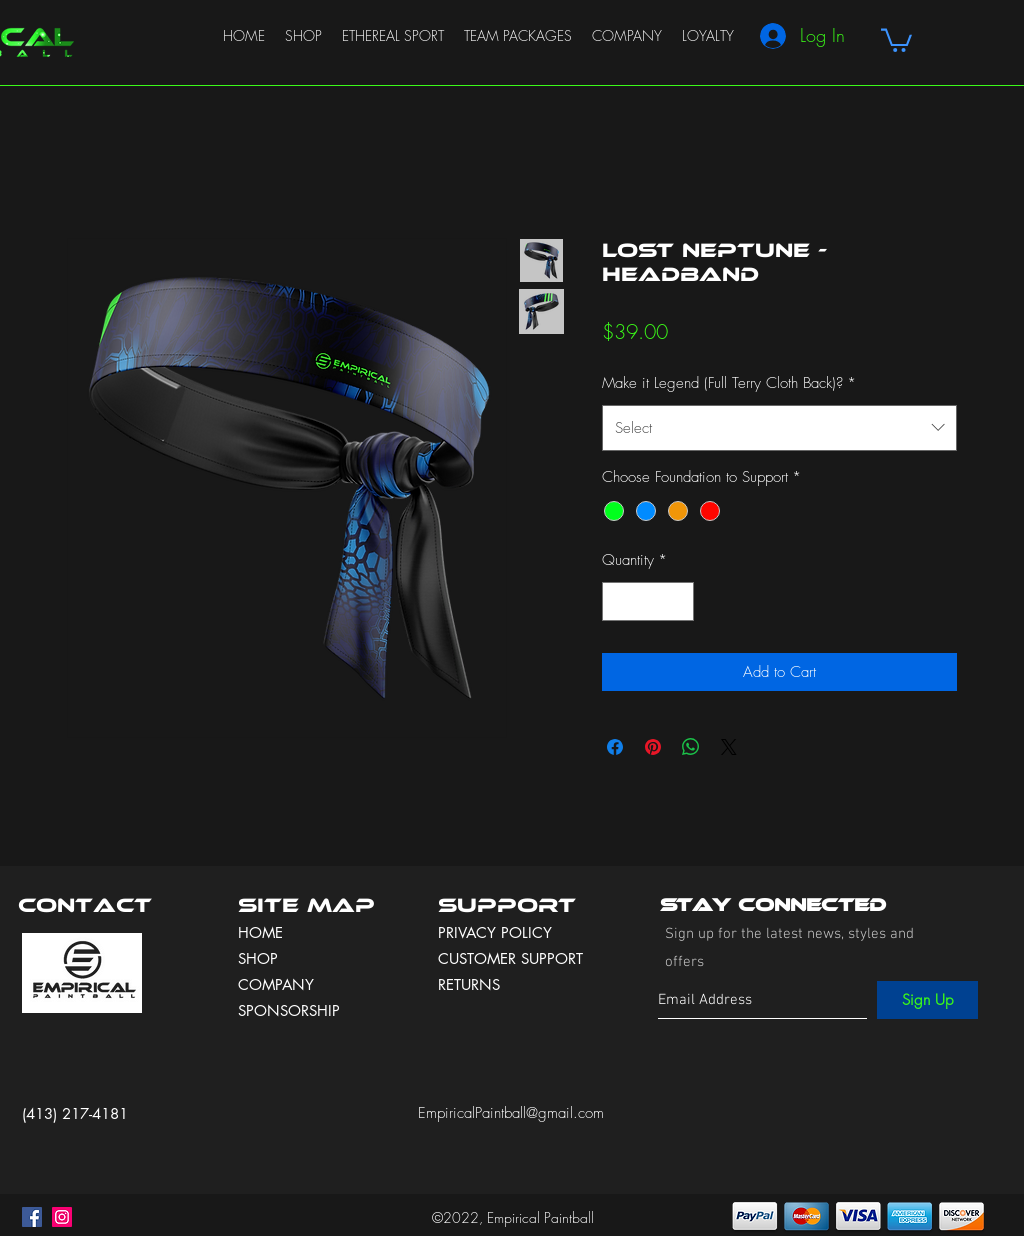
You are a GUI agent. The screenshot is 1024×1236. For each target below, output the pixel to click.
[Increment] (678, 601)
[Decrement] (618, 601)
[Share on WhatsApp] (691, 747)
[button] (896, 39)
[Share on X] (729, 747)
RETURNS (469, 984)
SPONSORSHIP (289, 1010)
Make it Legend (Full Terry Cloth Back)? (729, 383)
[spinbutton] (648, 601)
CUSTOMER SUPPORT (510, 958)
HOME (260, 932)
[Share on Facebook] (615, 747)
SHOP (258, 958)
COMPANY (276, 984)
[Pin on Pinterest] (653, 747)
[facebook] (32, 1217)
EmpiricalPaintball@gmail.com (511, 1113)
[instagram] (62, 1217)
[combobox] (779, 428)
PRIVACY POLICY (497, 932)
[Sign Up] (927, 1000)
